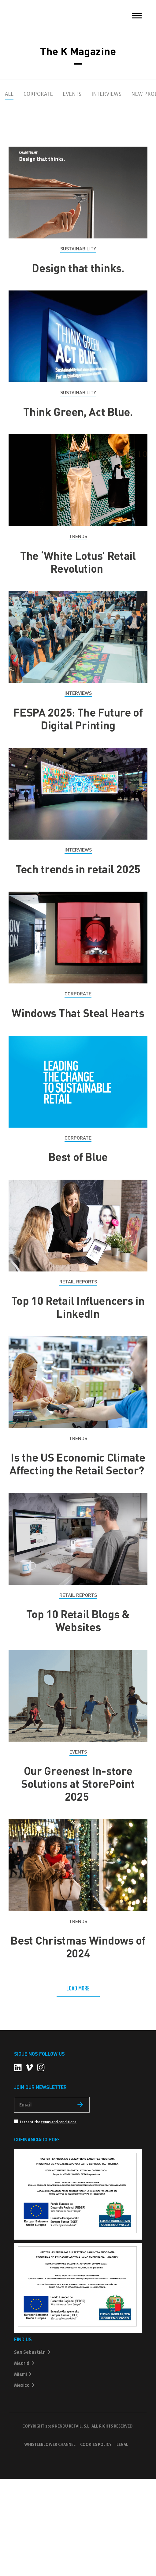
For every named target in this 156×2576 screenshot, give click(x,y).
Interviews (106, 94)
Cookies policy (96, 2444)
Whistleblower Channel (50, 2444)
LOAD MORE (78, 1988)
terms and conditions (58, 2122)
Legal (122, 2444)
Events (72, 94)
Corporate (38, 94)
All (9, 94)
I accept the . (45, 2121)
